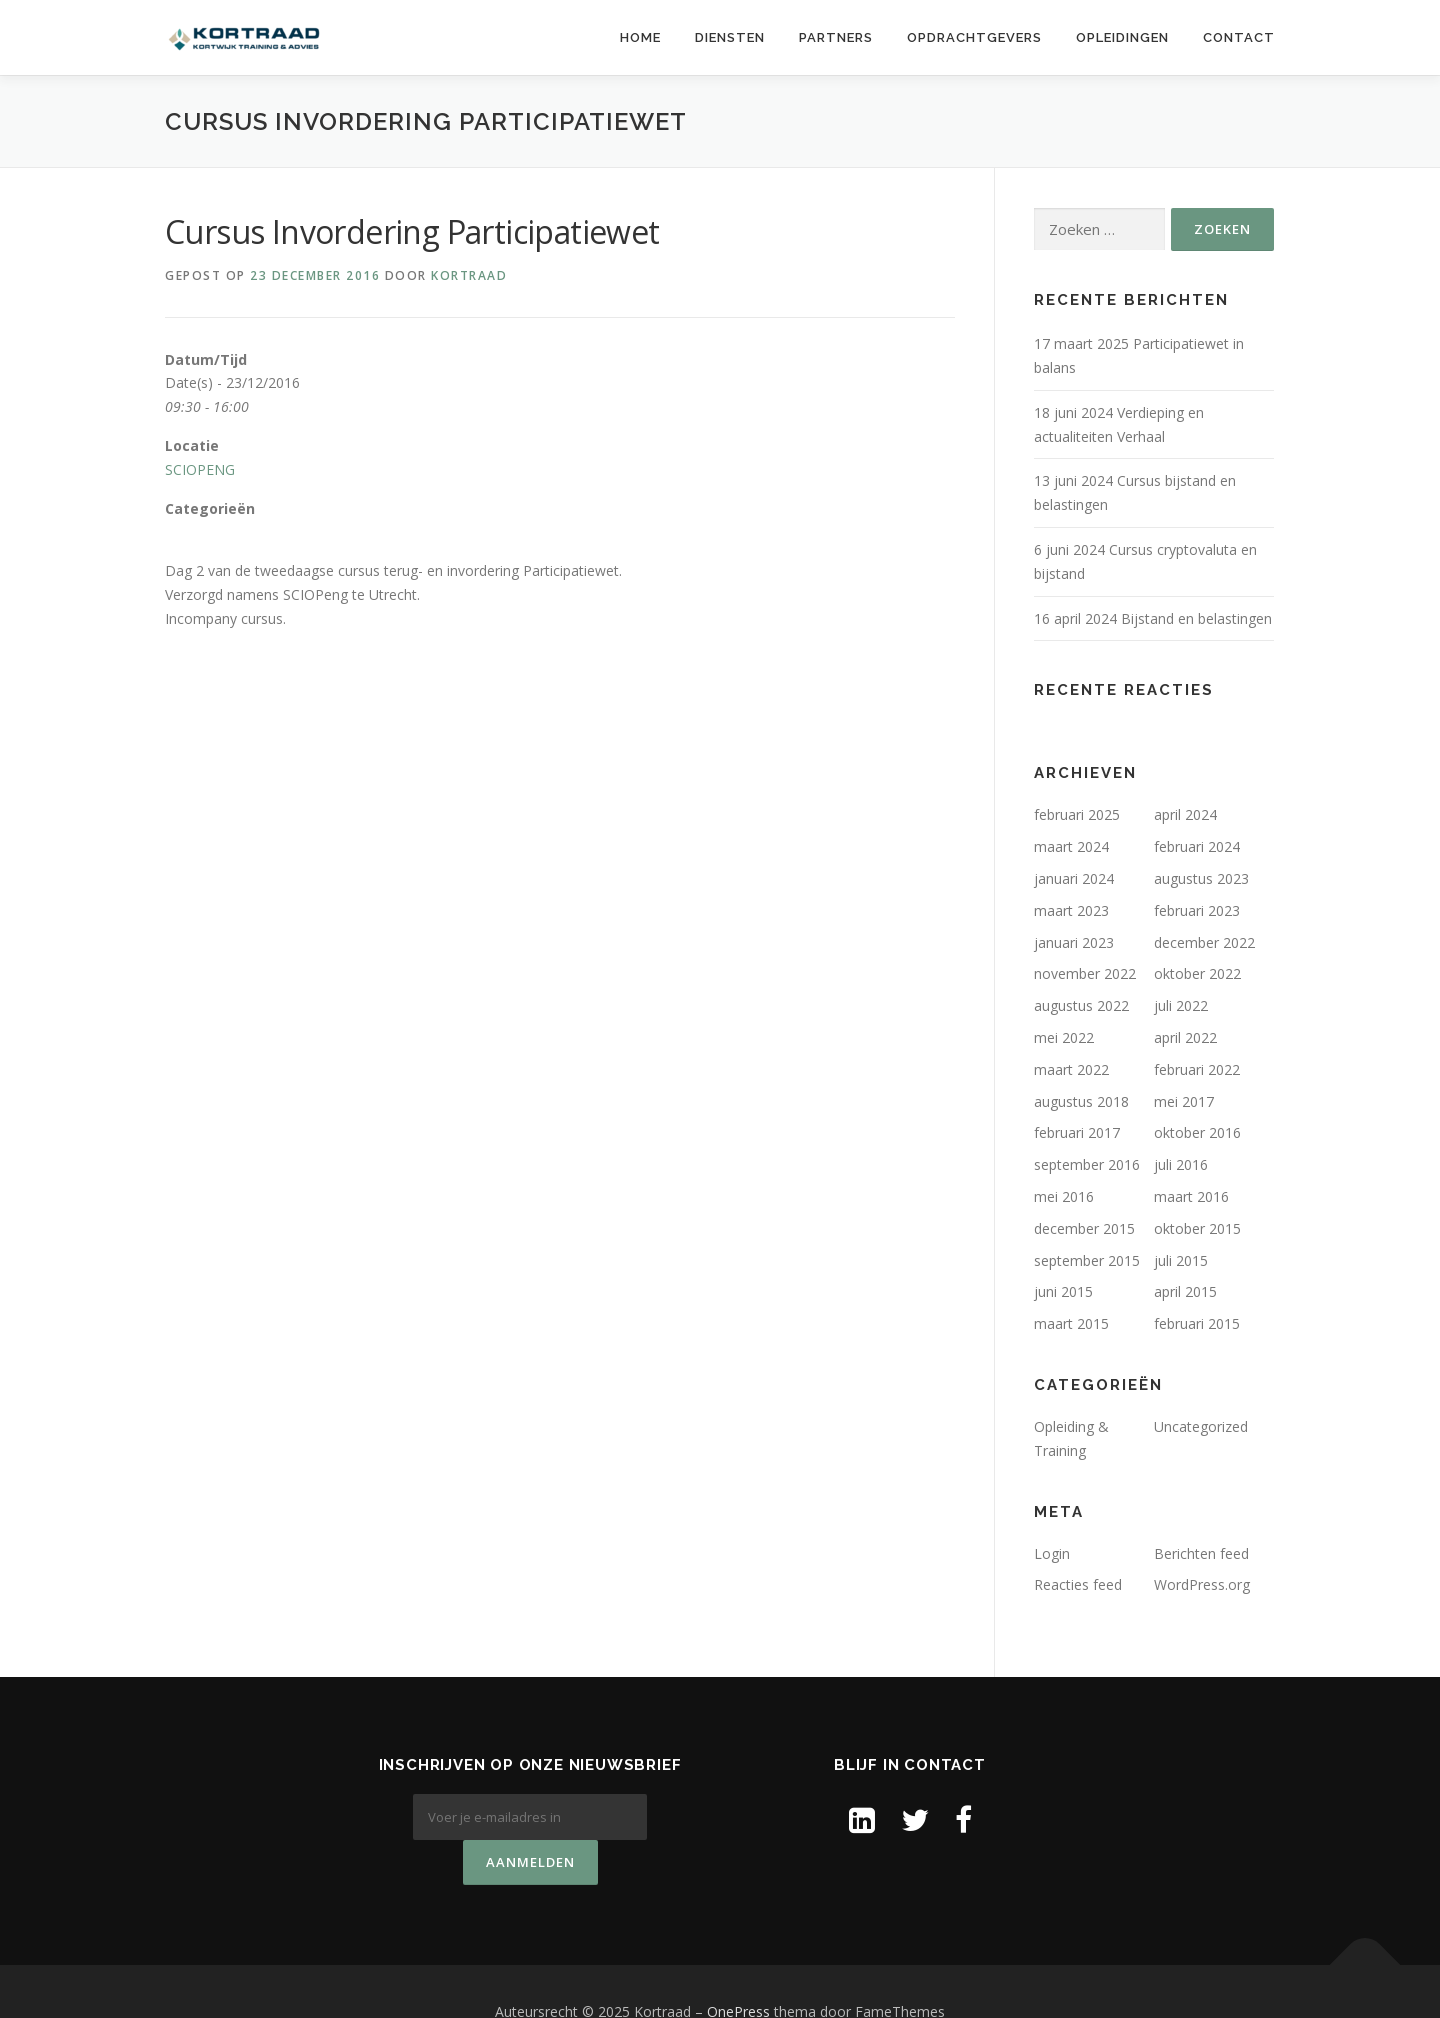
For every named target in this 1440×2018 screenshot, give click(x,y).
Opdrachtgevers (974, 37)
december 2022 (1204, 942)
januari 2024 (1074, 878)
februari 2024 (1197, 846)
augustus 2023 (1201, 878)
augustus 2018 (1081, 1101)
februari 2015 (1197, 1323)
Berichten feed (1201, 1553)
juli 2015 (1181, 1260)
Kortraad (469, 275)
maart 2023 (1071, 910)
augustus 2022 (1081, 1005)
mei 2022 (1064, 1037)
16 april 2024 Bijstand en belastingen (1153, 618)
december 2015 (1084, 1228)
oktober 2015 (1197, 1228)
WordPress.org (1202, 1584)
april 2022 (1185, 1037)
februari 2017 (1077, 1132)
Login (1052, 1553)
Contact (1239, 37)
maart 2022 (1071, 1069)
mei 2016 (1064, 1196)
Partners (836, 37)
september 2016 (1087, 1164)
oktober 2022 (1197, 973)
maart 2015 (1071, 1323)
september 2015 (1087, 1260)
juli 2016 (1181, 1164)
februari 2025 (1077, 814)
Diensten (730, 37)
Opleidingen (1122, 37)
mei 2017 (1184, 1101)
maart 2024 (1071, 846)
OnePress (738, 1971)
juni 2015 (1063, 1291)
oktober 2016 (1197, 1132)
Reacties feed (1078, 1584)
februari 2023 (1197, 910)
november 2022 (1085, 973)
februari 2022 (1197, 1069)
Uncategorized (1201, 1426)
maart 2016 (1191, 1196)
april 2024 (1185, 814)
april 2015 (1185, 1291)
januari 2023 (1074, 942)
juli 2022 (1181, 1005)
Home (640, 37)
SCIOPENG (200, 469)
